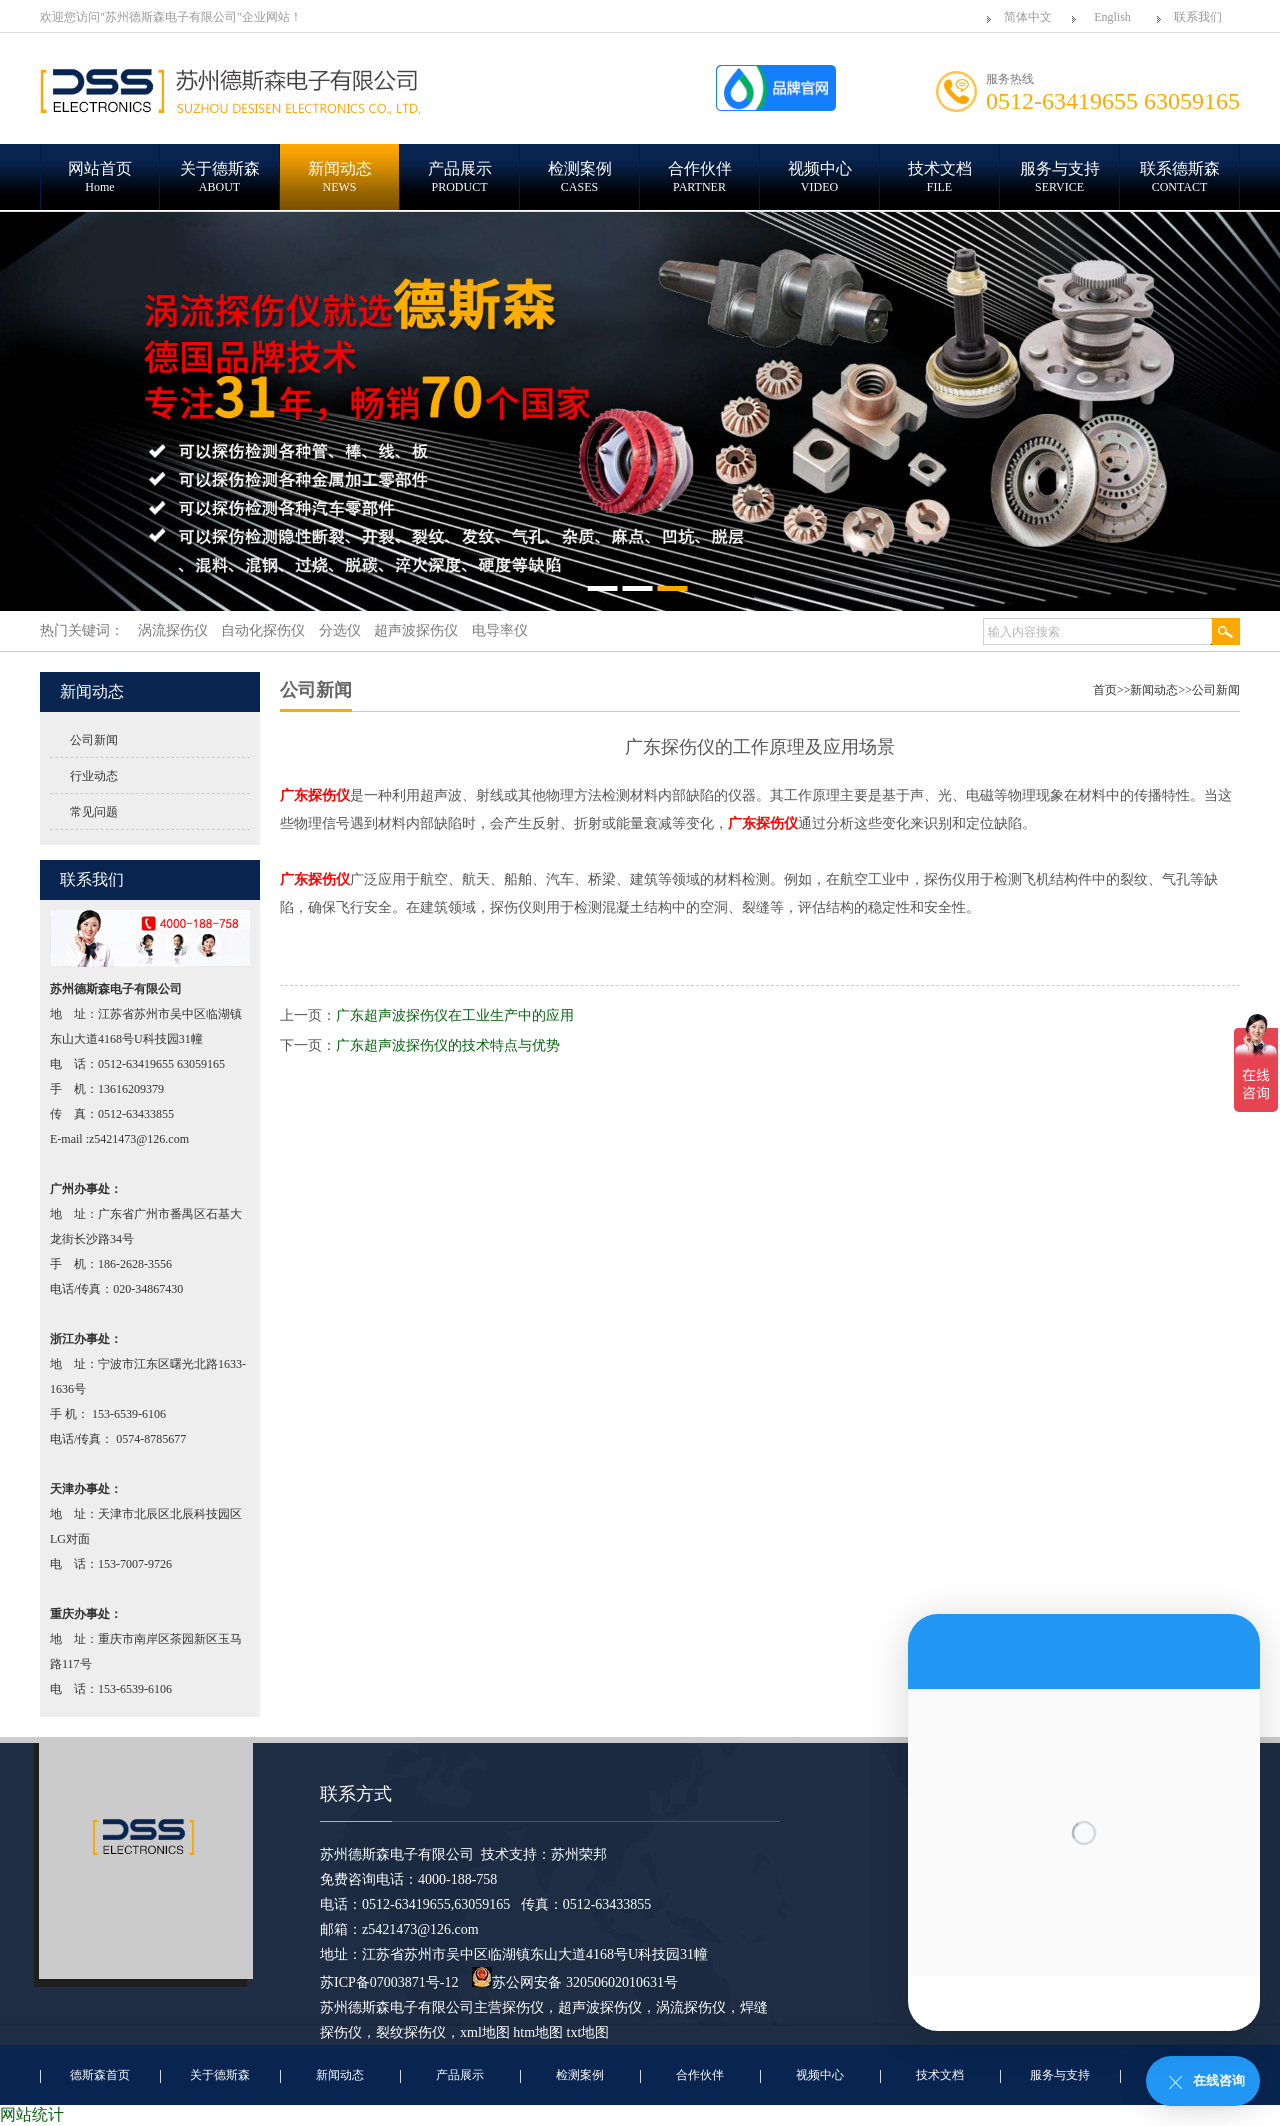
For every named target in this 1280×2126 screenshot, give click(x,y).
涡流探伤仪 (691, 2007)
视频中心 (820, 2075)
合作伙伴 (700, 2075)
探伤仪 (523, 2007)
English (1112, 17)
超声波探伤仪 (600, 2007)
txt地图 (588, 2032)
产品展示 (460, 2075)
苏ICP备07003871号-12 (389, 1982)
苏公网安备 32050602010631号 (575, 1982)
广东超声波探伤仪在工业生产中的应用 (455, 1015)
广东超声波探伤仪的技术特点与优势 (448, 1045)
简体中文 (1028, 17)
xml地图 (485, 2032)
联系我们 (1198, 17)
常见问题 (94, 812)
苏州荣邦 (579, 1854)
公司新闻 (94, 740)
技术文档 (940, 2075)
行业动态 (94, 776)
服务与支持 (1060, 2075)
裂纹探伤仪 (411, 2032)
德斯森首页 (100, 2075)
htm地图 (538, 2032)
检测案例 (580, 2075)
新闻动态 (1154, 690)
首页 (1105, 690)
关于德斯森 (220, 2075)
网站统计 (32, 2114)
